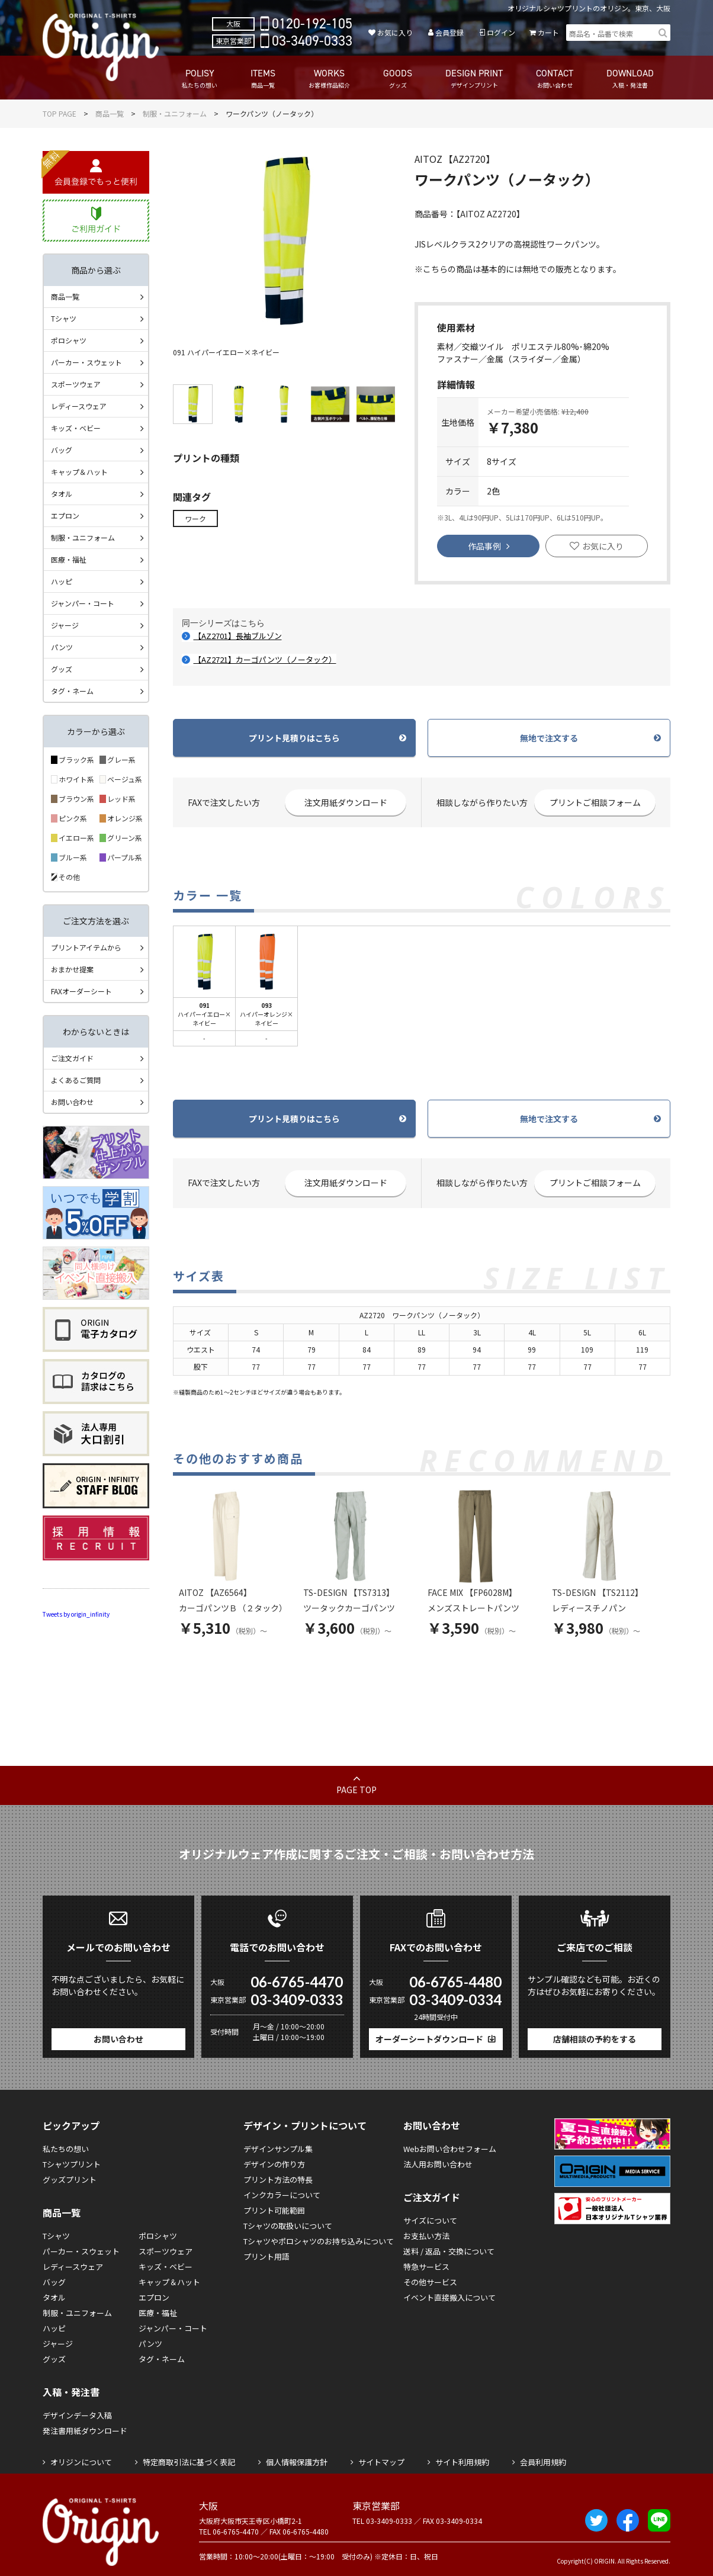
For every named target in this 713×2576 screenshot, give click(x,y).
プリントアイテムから (86, 947)
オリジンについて (81, 2462)
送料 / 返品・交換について (448, 2251)
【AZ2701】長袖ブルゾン (238, 635)
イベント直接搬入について (449, 2297)
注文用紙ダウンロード (345, 802)
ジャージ (65, 625)
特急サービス (426, 2266)
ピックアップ (71, 2125)
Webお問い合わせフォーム (449, 2148)
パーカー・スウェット (86, 362)
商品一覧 (109, 113)
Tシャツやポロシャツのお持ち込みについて (318, 2241)
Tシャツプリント (72, 2164)
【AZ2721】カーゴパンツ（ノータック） (265, 659)
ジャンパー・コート (82, 603)
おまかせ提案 (72, 969)
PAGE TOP (356, 1790)
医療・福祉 (68, 559)
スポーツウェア (76, 384)
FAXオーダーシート (81, 991)
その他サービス (430, 2282)
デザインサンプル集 (278, 2148)
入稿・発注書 (71, 2392)
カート (548, 32)
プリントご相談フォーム (595, 802)
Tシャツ (63, 318)
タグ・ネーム (72, 691)
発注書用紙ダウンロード (85, 2430)
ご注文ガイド (72, 1058)
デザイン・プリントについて (305, 2125)
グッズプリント (70, 2179)
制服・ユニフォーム (175, 113)
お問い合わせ (72, 1102)
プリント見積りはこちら (294, 738)
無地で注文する (549, 738)
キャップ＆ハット (79, 472)
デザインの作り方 (274, 2164)
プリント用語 (266, 2256)
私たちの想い (66, 2148)
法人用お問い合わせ (438, 2164)
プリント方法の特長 (278, 2179)
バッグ (61, 450)
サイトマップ (381, 2462)
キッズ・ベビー (76, 428)
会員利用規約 (543, 2462)
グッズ (61, 669)
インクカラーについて (281, 2195)
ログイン (501, 32)
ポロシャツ (68, 340)
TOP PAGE (59, 113)
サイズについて (430, 2220)
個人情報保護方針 (296, 2462)
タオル (61, 494)
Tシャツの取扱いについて (287, 2225)
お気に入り (395, 32)
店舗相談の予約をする (594, 2039)
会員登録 (449, 32)
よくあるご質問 (76, 1080)
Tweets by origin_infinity (76, 1614)
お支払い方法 (426, 2235)
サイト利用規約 (462, 2462)
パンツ (62, 647)
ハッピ (61, 581)
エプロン (65, 515)
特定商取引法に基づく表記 (189, 2462)
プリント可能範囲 (274, 2210)
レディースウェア (79, 406)
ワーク (195, 518)
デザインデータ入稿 (77, 2415)
